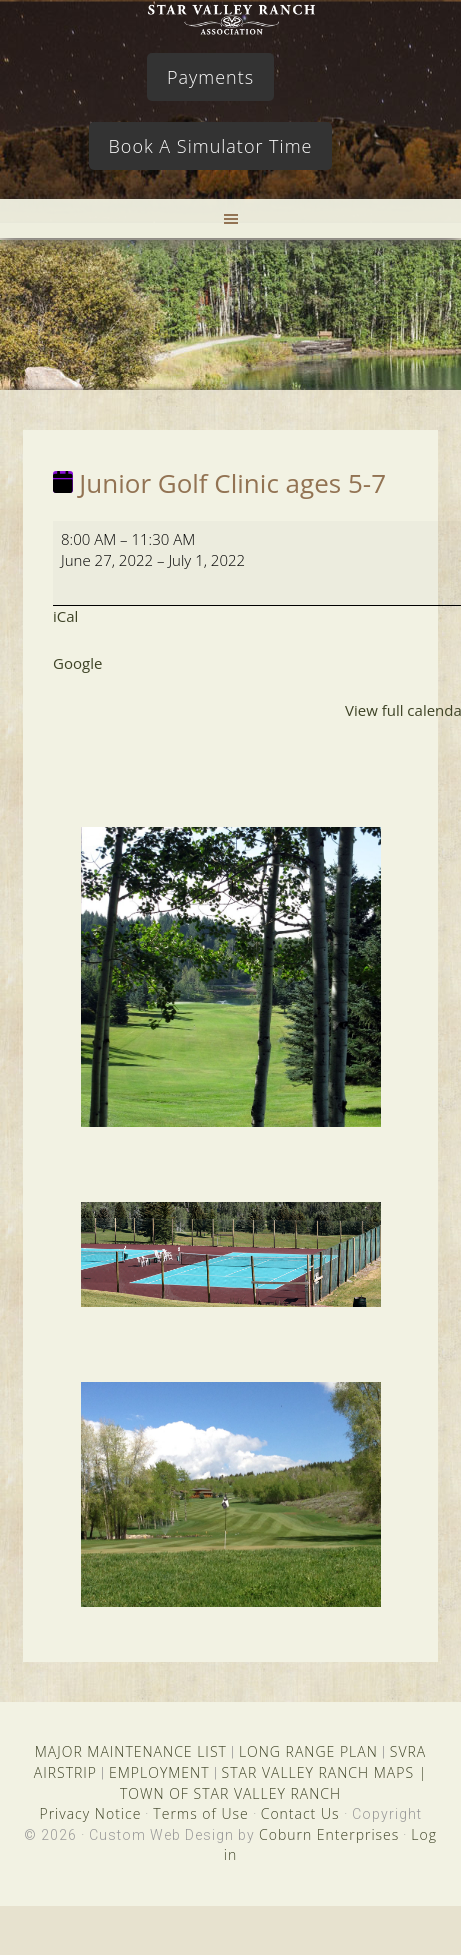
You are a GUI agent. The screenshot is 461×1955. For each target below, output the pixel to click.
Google (77, 663)
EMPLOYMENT (159, 1772)
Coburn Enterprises (329, 1834)
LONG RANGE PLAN (308, 1751)
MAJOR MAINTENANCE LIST (131, 1751)
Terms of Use (200, 1813)
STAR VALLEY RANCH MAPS (318, 1772)
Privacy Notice (90, 1813)
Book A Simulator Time (211, 146)
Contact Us (300, 1813)
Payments (210, 77)
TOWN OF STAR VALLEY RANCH (230, 1793)
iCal (65, 616)
